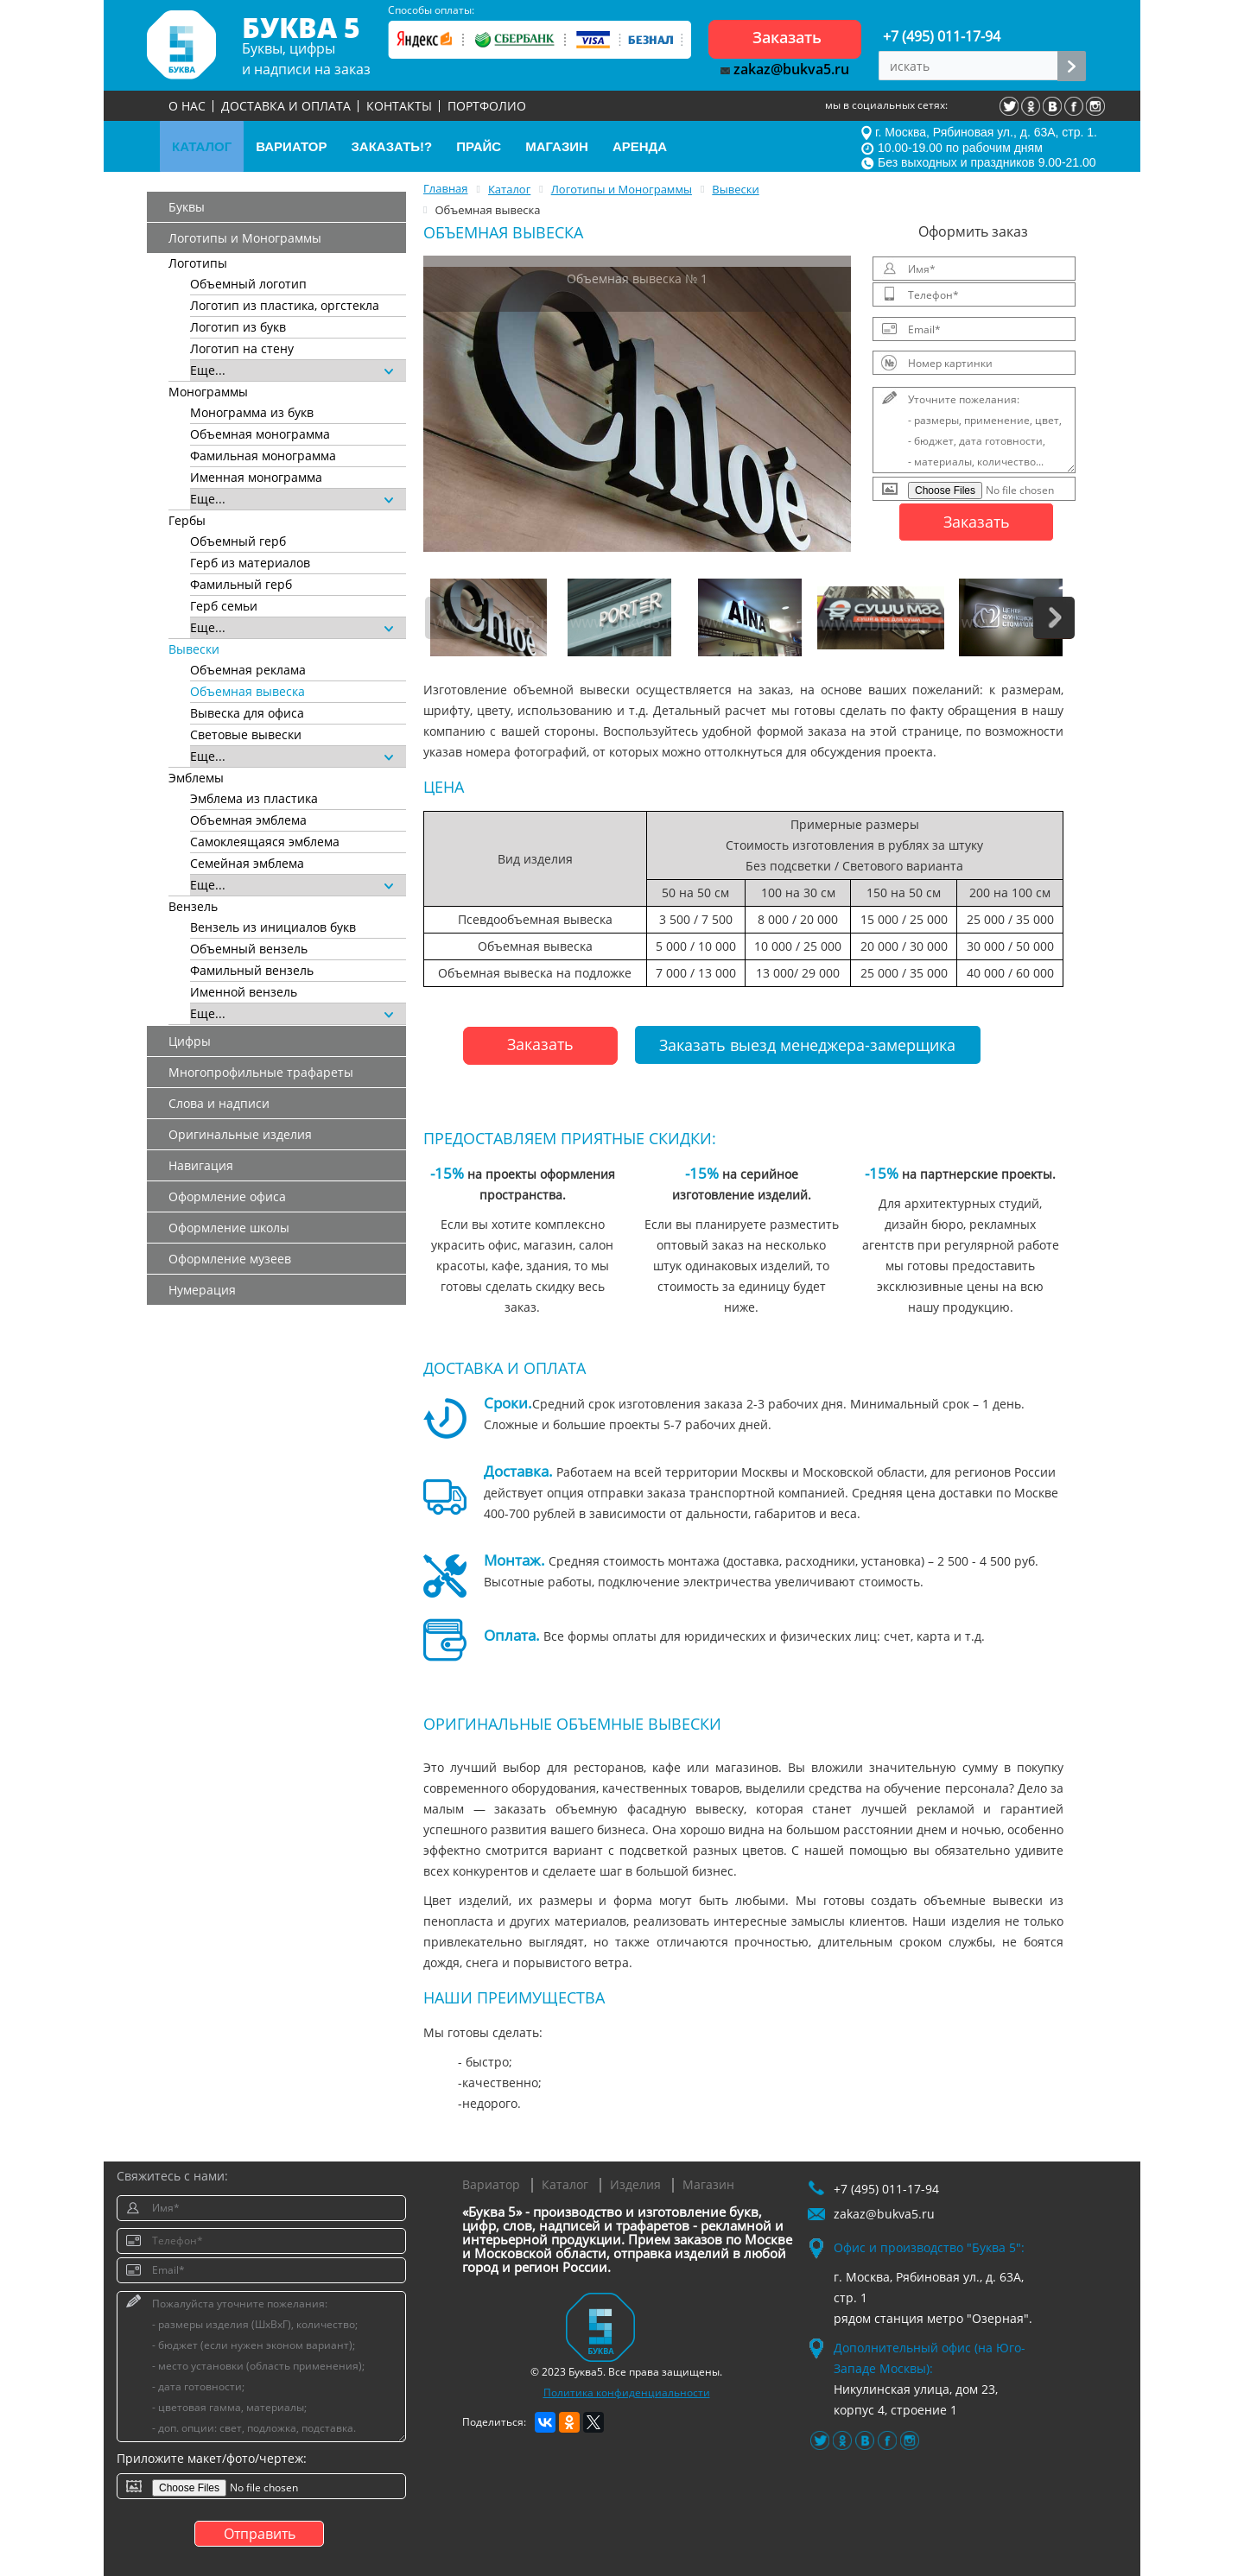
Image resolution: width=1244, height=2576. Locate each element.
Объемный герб (238, 541)
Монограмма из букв (252, 412)
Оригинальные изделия (240, 1134)
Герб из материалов (250, 562)
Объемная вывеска (247, 691)
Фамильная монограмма (263, 455)
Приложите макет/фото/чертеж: (212, 2458)
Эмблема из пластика (254, 798)
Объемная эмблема (248, 820)
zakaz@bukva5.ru (784, 69)
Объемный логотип (248, 283)
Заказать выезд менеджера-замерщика (807, 1045)
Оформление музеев (229, 1258)
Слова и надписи (219, 1103)
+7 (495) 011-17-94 (941, 36)
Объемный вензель (249, 948)
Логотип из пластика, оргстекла (284, 305)
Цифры (189, 1041)
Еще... (291, 370)
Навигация (200, 1165)
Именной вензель (243, 992)
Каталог (565, 2184)
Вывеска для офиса (247, 713)
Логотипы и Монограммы (244, 238)
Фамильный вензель (252, 970)
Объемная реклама (248, 669)
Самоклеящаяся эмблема (265, 841)
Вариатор (491, 2184)
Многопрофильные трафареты (260, 1072)
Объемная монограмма (260, 434)
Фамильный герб (241, 584)
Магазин (708, 2184)
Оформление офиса (227, 1196)
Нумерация (202, 1290)
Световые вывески (245, 734)
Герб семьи (223, 606)
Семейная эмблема (247, 863)
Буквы (186, 207)
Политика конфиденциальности (626, 2392)
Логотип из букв (238, 327)
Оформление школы (228, 1227)
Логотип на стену (242, 348)
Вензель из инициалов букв (273, 927)
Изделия (635, 2184)
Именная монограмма (256, 477)
